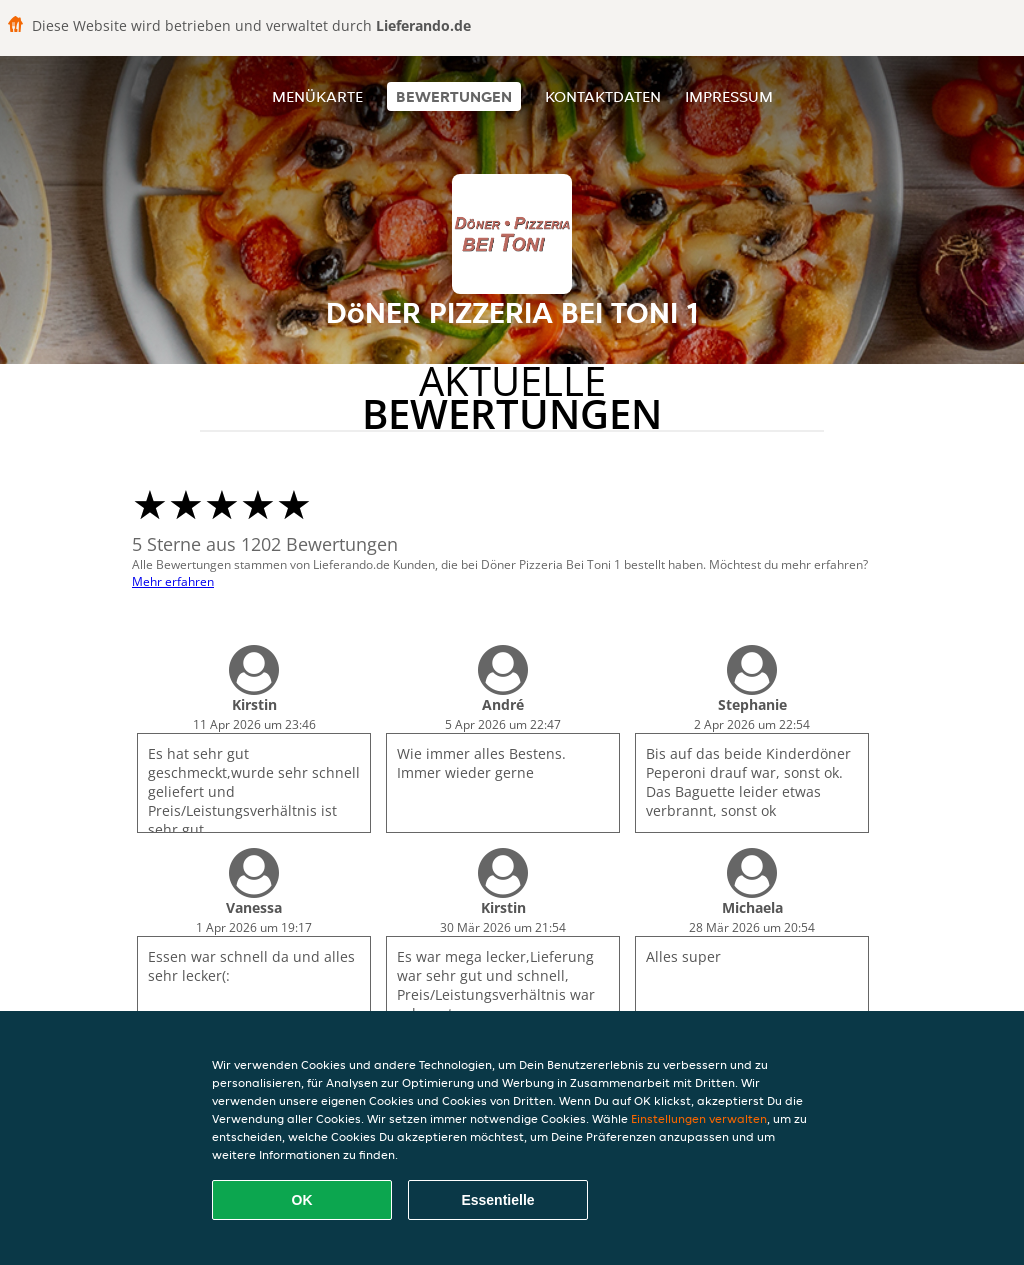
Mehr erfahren (173, 581)
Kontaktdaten (603, 96)
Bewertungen (454, 96)
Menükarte (317, 96)
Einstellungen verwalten (699, 1118)
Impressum (729, 96)
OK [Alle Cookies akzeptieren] (302, 1200)
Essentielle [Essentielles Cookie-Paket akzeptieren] (497, 1200)
